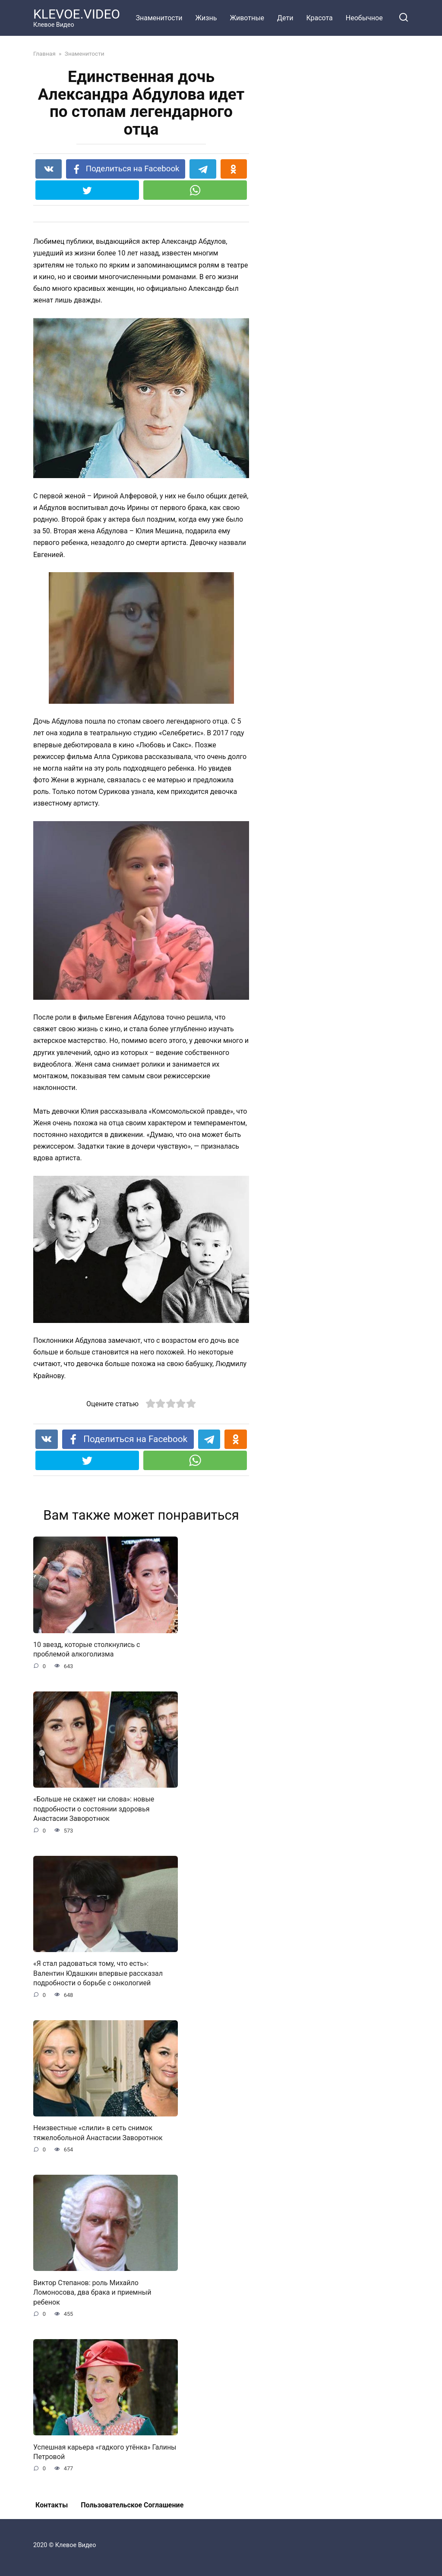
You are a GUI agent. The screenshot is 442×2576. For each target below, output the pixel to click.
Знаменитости (159, 18)
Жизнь (206, 18)
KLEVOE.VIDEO (76, 14)
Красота (319, 18)
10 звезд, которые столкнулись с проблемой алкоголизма (86, 1649)
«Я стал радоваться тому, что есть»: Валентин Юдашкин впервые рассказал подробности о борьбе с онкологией (98, 1973)
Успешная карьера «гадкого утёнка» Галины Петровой (105, 2451)
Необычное (364, 18)
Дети (285, 18)
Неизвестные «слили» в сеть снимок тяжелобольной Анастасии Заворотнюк (98, 2132)
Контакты (51, 2505)
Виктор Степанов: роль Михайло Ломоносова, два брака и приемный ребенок (92, 2292)
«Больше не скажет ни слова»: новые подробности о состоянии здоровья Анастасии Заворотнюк (93, 1809)
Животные (247, 18)
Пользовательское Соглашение (132, 2505)
